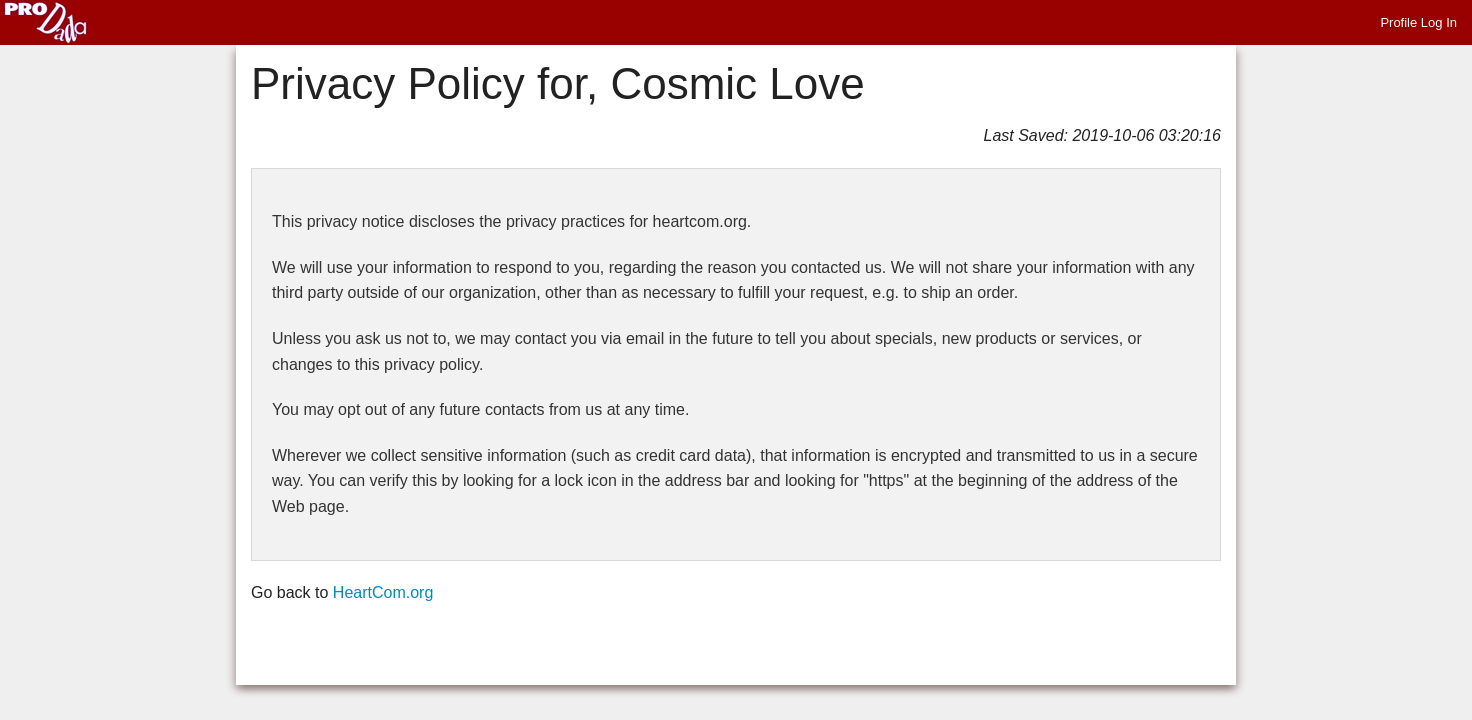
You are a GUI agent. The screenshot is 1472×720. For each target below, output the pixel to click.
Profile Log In (1418, 22)
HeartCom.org (383, 592)
